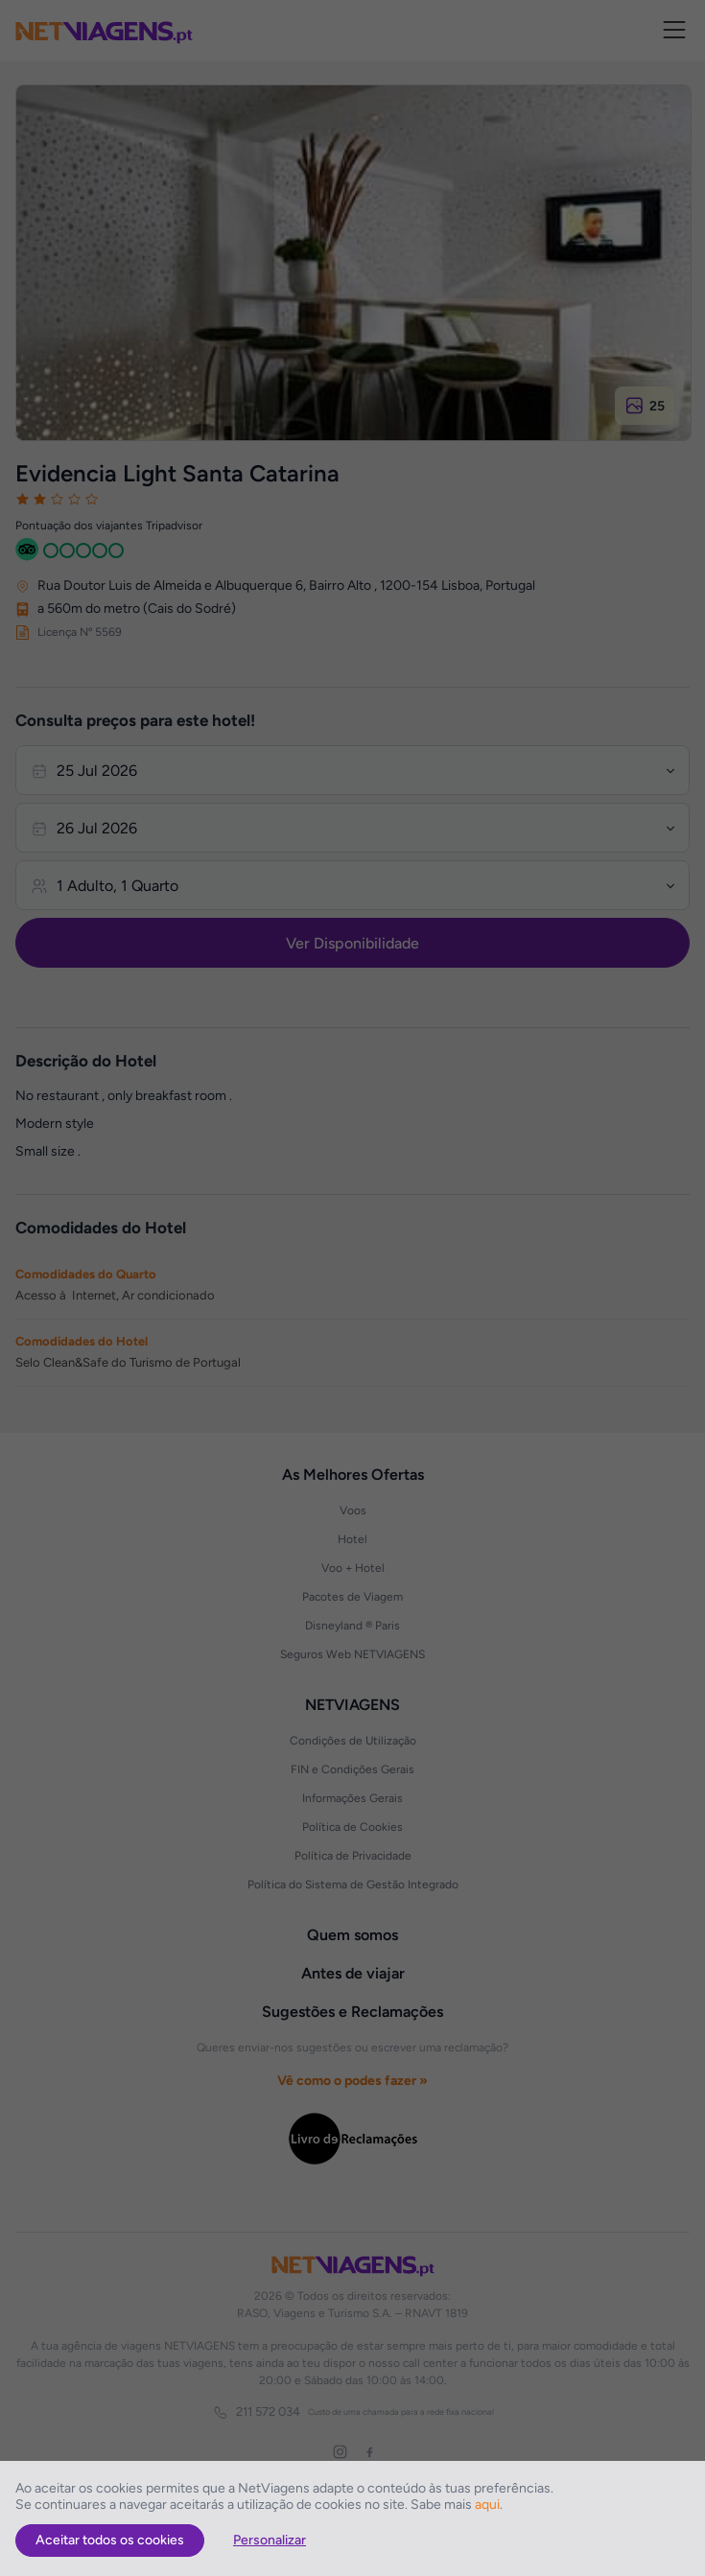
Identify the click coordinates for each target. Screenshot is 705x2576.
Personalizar (269, 2540)
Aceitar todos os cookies (109, 2540)
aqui (487, 2504)
